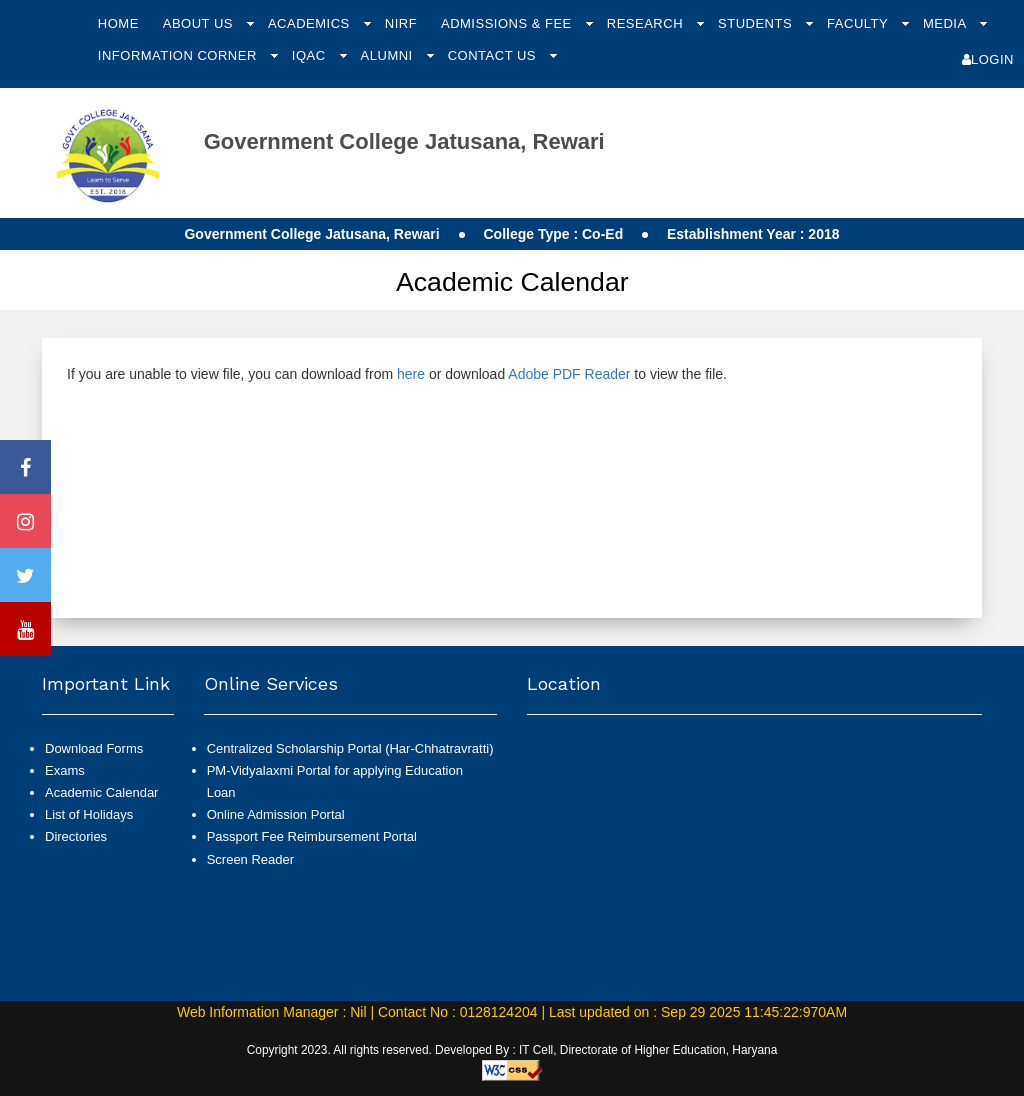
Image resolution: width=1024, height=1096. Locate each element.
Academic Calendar (101, 792)
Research (647, 23)
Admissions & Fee (508, 23)
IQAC (311, 55)
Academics (311, 23)
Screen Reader (250, 859)
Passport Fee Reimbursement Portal (312, 836)
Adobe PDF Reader (569, 374)
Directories (76, 836)
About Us (200, 23)
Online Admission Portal (276, 814)
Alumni (389, 55)
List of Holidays (89, 814)
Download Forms (94, 748)
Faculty (859, 23)
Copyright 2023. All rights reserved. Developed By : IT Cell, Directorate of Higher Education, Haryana (512, 1050)
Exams (65, 770)
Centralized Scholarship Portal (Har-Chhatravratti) (350, 748)
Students (757, 23)
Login (988, 59)
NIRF (401, 23)
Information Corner (179, 55)
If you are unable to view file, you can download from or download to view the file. (397, 374)
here (411, 374)
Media (946, 23)
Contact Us (494, 55)
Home (118, 23)
